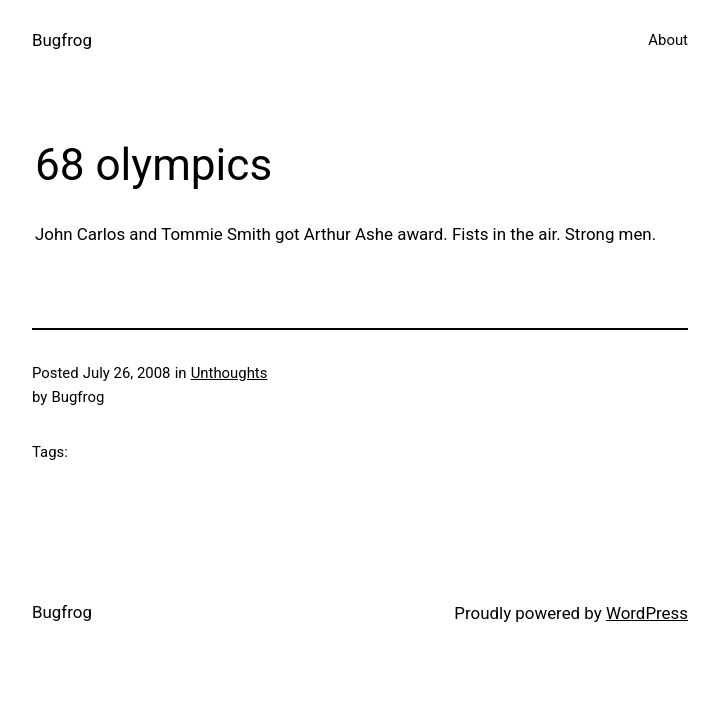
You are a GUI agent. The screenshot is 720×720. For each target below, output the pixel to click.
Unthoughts (229, 373)
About (668, 40)
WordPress (647, 613)
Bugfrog (62, 40)
